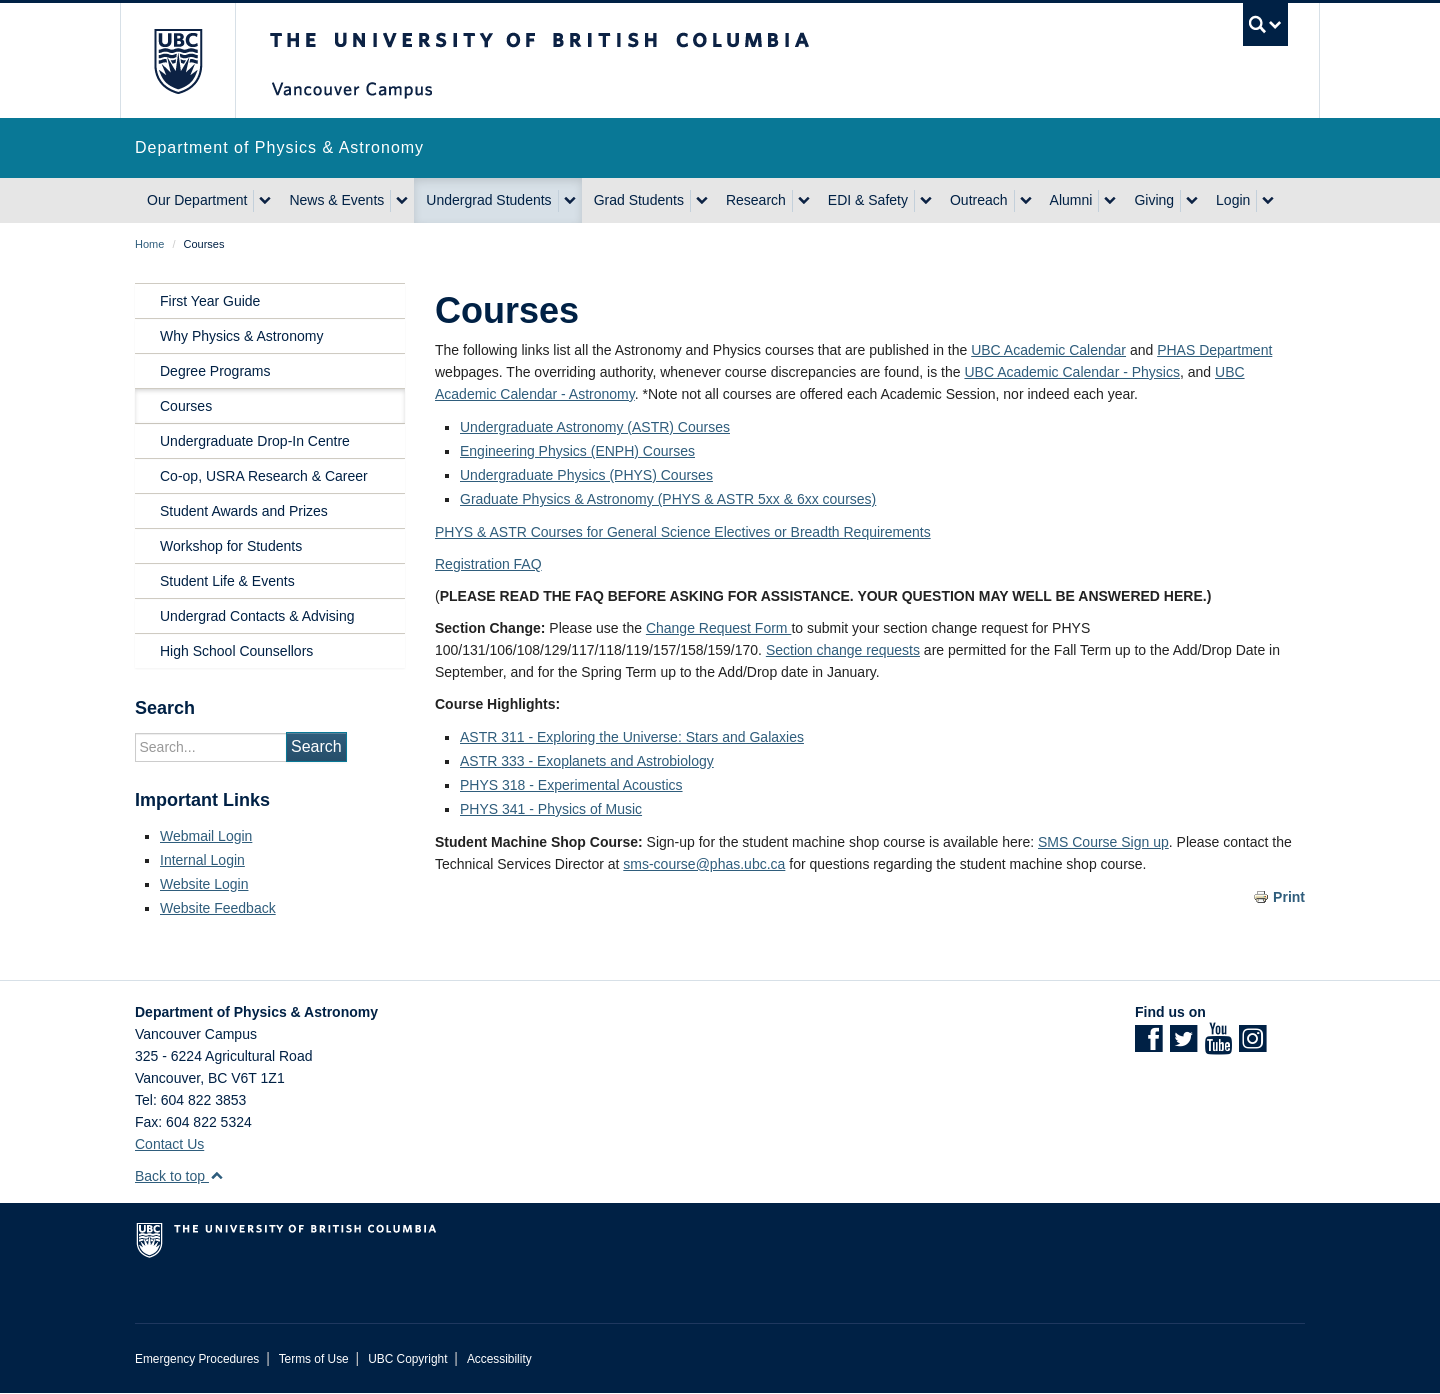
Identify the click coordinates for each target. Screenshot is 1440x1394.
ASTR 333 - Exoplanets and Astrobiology (587, 761)
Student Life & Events (227, 581)
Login (1233, 200)
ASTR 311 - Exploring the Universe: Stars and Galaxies (632, 737)
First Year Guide (210, 301)
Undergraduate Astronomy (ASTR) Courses (595, 427)
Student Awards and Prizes (244, 511)
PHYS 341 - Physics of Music (551, 809)
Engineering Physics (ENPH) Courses (577, 451)
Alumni (1071, 200)
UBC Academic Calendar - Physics (1072, 372)
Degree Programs (215, 371)
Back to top (179, 1176)
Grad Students (639, 200)
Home (149, 244)
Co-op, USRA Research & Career (264, 476)
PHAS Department (1214, 350)
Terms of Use (314, 1359)
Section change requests (843, 650)
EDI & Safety (868, 200)
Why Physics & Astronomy (241, 336)
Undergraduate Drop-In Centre (255, 441)
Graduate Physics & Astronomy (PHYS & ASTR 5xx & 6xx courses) (668, 499)
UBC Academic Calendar (1048, 350)
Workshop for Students (231, 546)
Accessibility (499, 1359)
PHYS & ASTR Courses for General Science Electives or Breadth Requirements (683, 532)
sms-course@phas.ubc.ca (704, 864)
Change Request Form (719, 628)
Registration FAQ (488, 564)
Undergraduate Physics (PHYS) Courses (586, 475)
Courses (186, 406)
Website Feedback (218, 908)
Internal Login (202, 860)
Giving (1154, 200)
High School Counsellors (236, 651)
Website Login (204, 884)
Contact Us (169, 1144)
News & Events (336, 200)
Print (1289, 897)
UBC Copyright (407, 1359)
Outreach (979, 200)
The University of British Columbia (177, 60)
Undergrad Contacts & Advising (257, 616)
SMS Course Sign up (1103, 842)
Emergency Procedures (197, 1359)
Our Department (197, 200)
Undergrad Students (488, 200)
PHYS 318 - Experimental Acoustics (571, 785)
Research (756, 200)
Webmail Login (206, 836)
